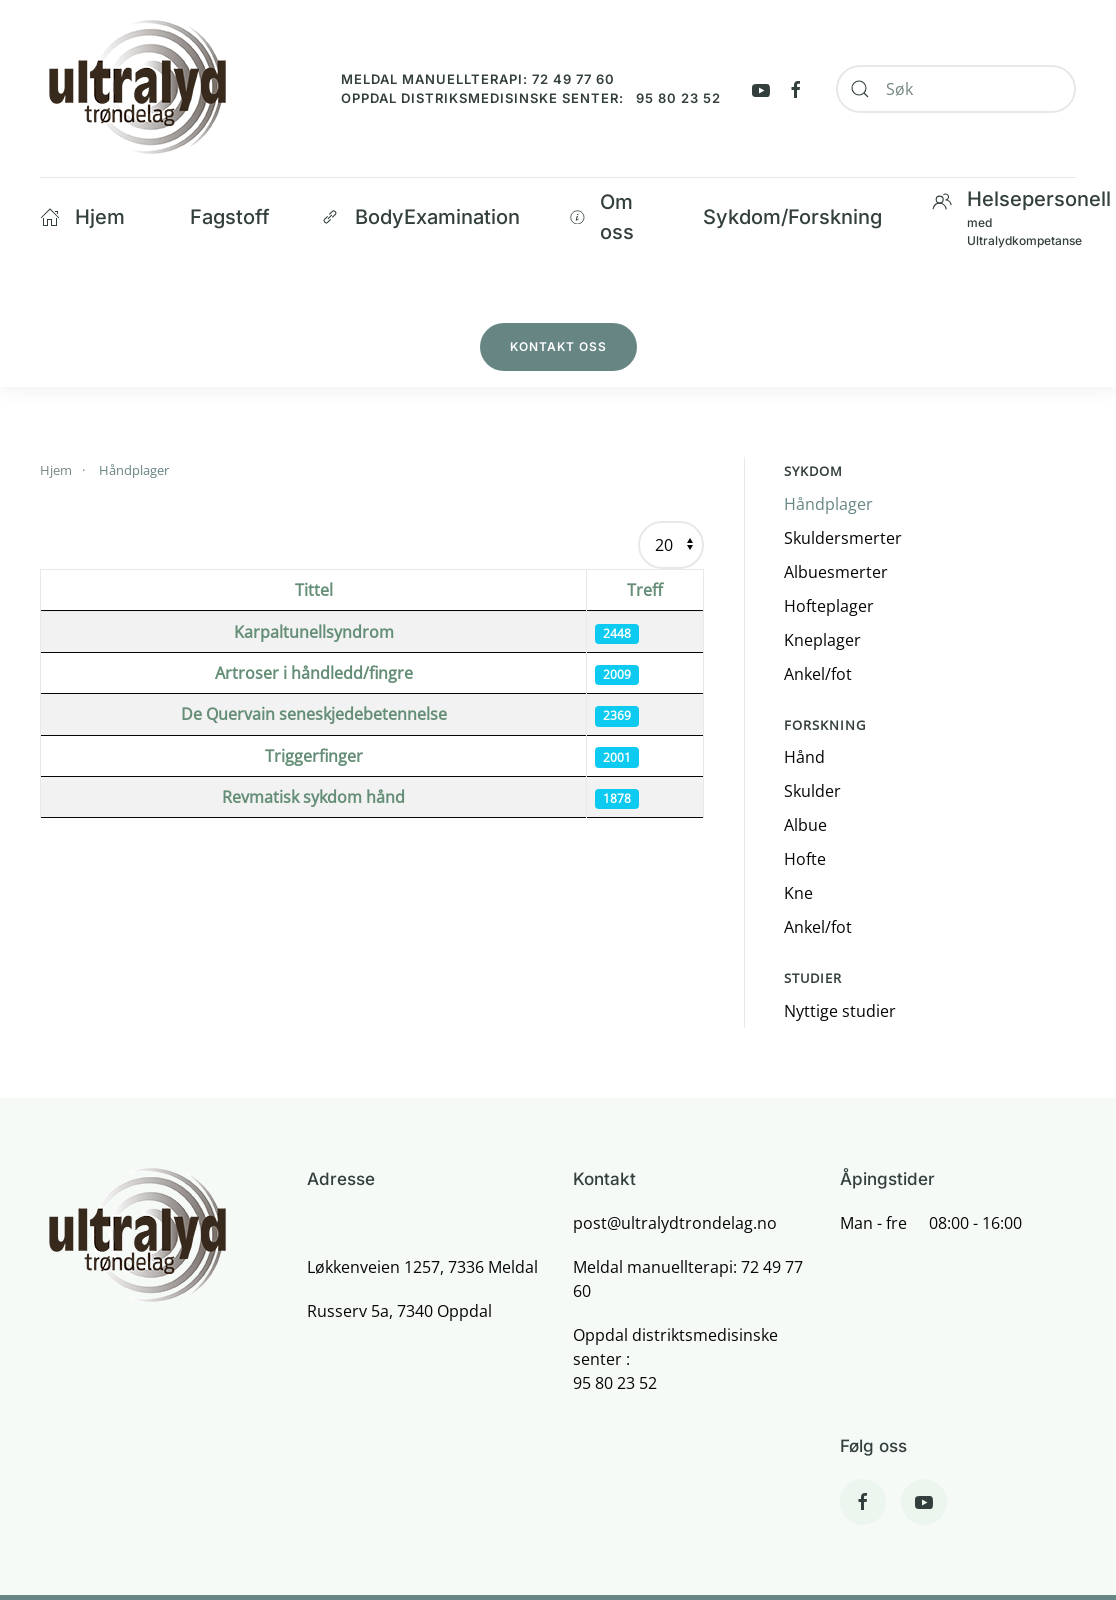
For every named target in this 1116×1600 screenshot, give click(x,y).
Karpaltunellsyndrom (314, 632)
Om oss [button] (602, 217)
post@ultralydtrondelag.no (675, 1223)
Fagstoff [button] (230, 217)
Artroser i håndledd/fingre (314, 673)
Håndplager (828, 504)
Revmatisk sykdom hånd (313, 797)
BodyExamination (420, 217)
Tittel (314, 590)
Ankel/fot (818, 674)
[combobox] (956, 89)
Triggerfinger (314, 756)
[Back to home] (136, 88)
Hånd (804, 757)
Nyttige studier (840, 1011)
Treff (645, 590)
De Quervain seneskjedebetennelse (314, 714)
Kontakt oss (558, 346)
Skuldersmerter (843, 538)
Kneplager (822, 640)
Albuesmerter (836, 572)
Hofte (805, 859)
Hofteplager (829, 606)
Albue (805, 825)
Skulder (812, 791)
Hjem (82, 217)
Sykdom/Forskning (792, 217)
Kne (798, 893)
